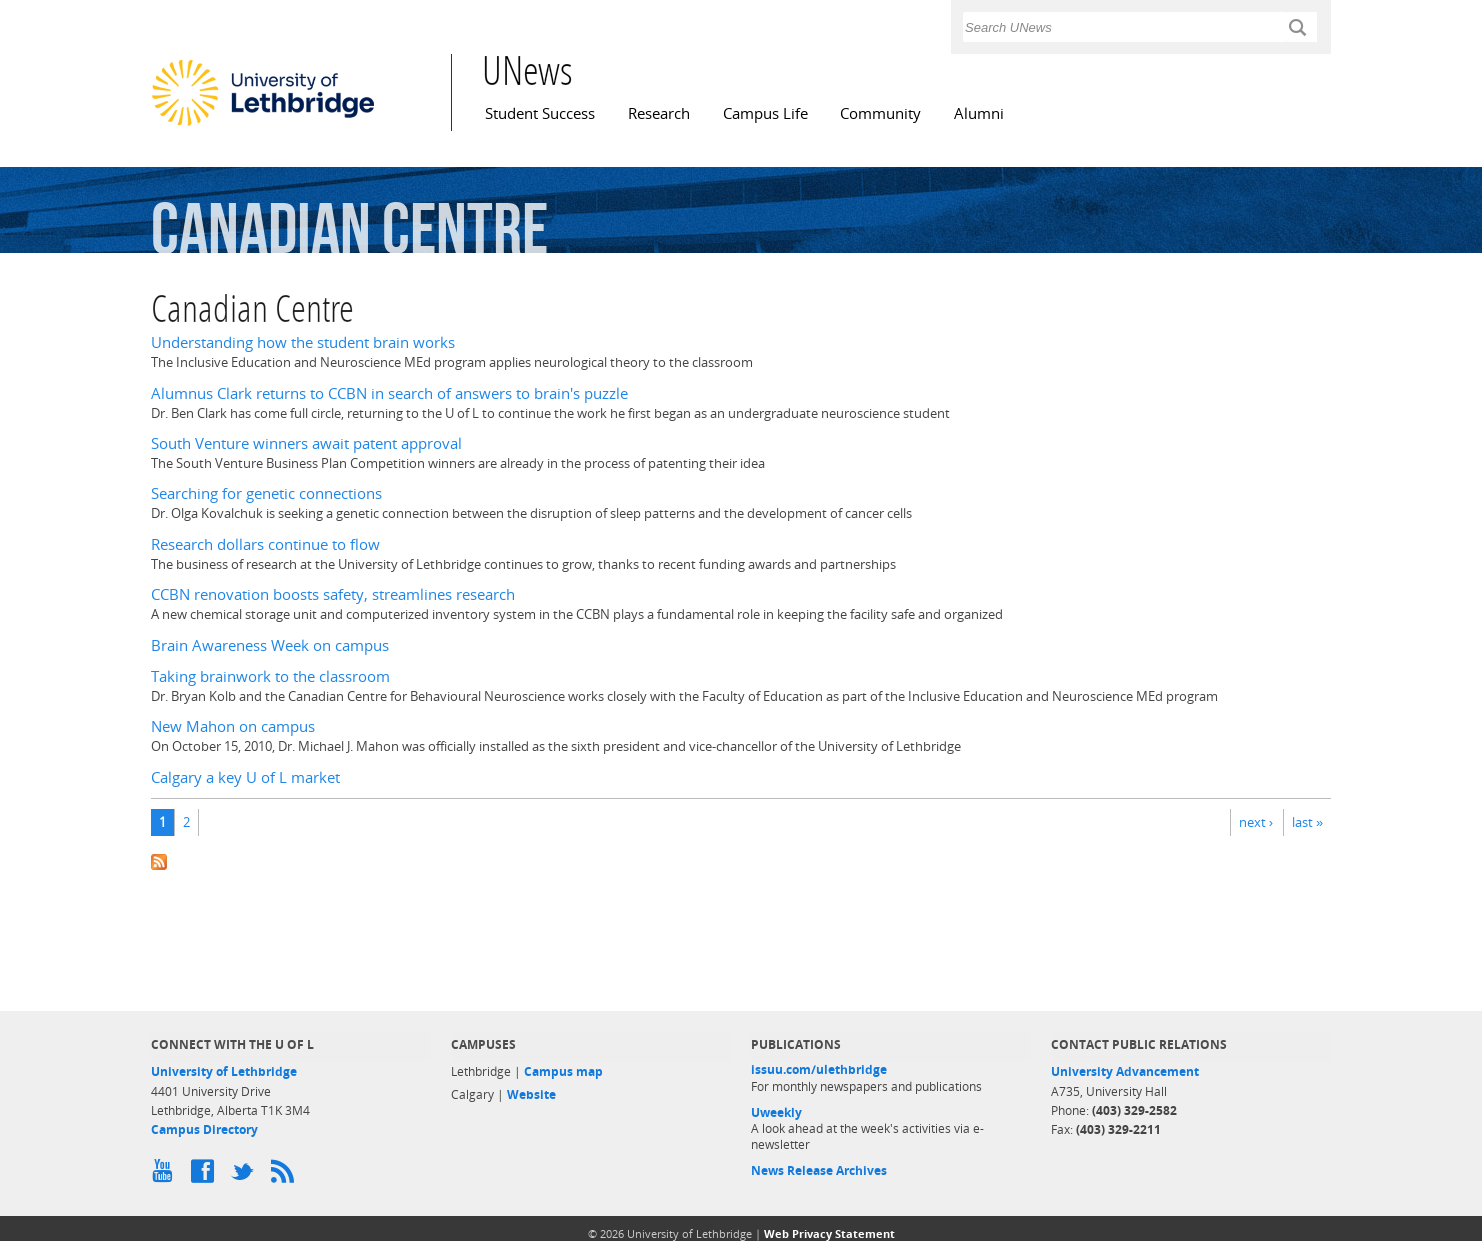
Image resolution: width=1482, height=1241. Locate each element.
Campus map (563, 1071)
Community (880, 113)
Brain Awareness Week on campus (270, 645)
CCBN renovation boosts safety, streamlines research (333, 594)
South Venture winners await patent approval (306, 443)
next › (1256, 822)
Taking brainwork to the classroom (270, 676)
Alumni (979, 113)
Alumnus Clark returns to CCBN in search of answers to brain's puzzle (389, 393)
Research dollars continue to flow (265, 544)
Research (659, 113)
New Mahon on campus (233, 726)
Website (531, 1094)
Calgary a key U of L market (245, 777)
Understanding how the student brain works (303, 342)
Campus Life (765, 113)
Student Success (540, 113)
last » (1307, 822)
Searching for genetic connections (266, 493)
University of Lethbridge (224, 1071)
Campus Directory (204, 1129)
